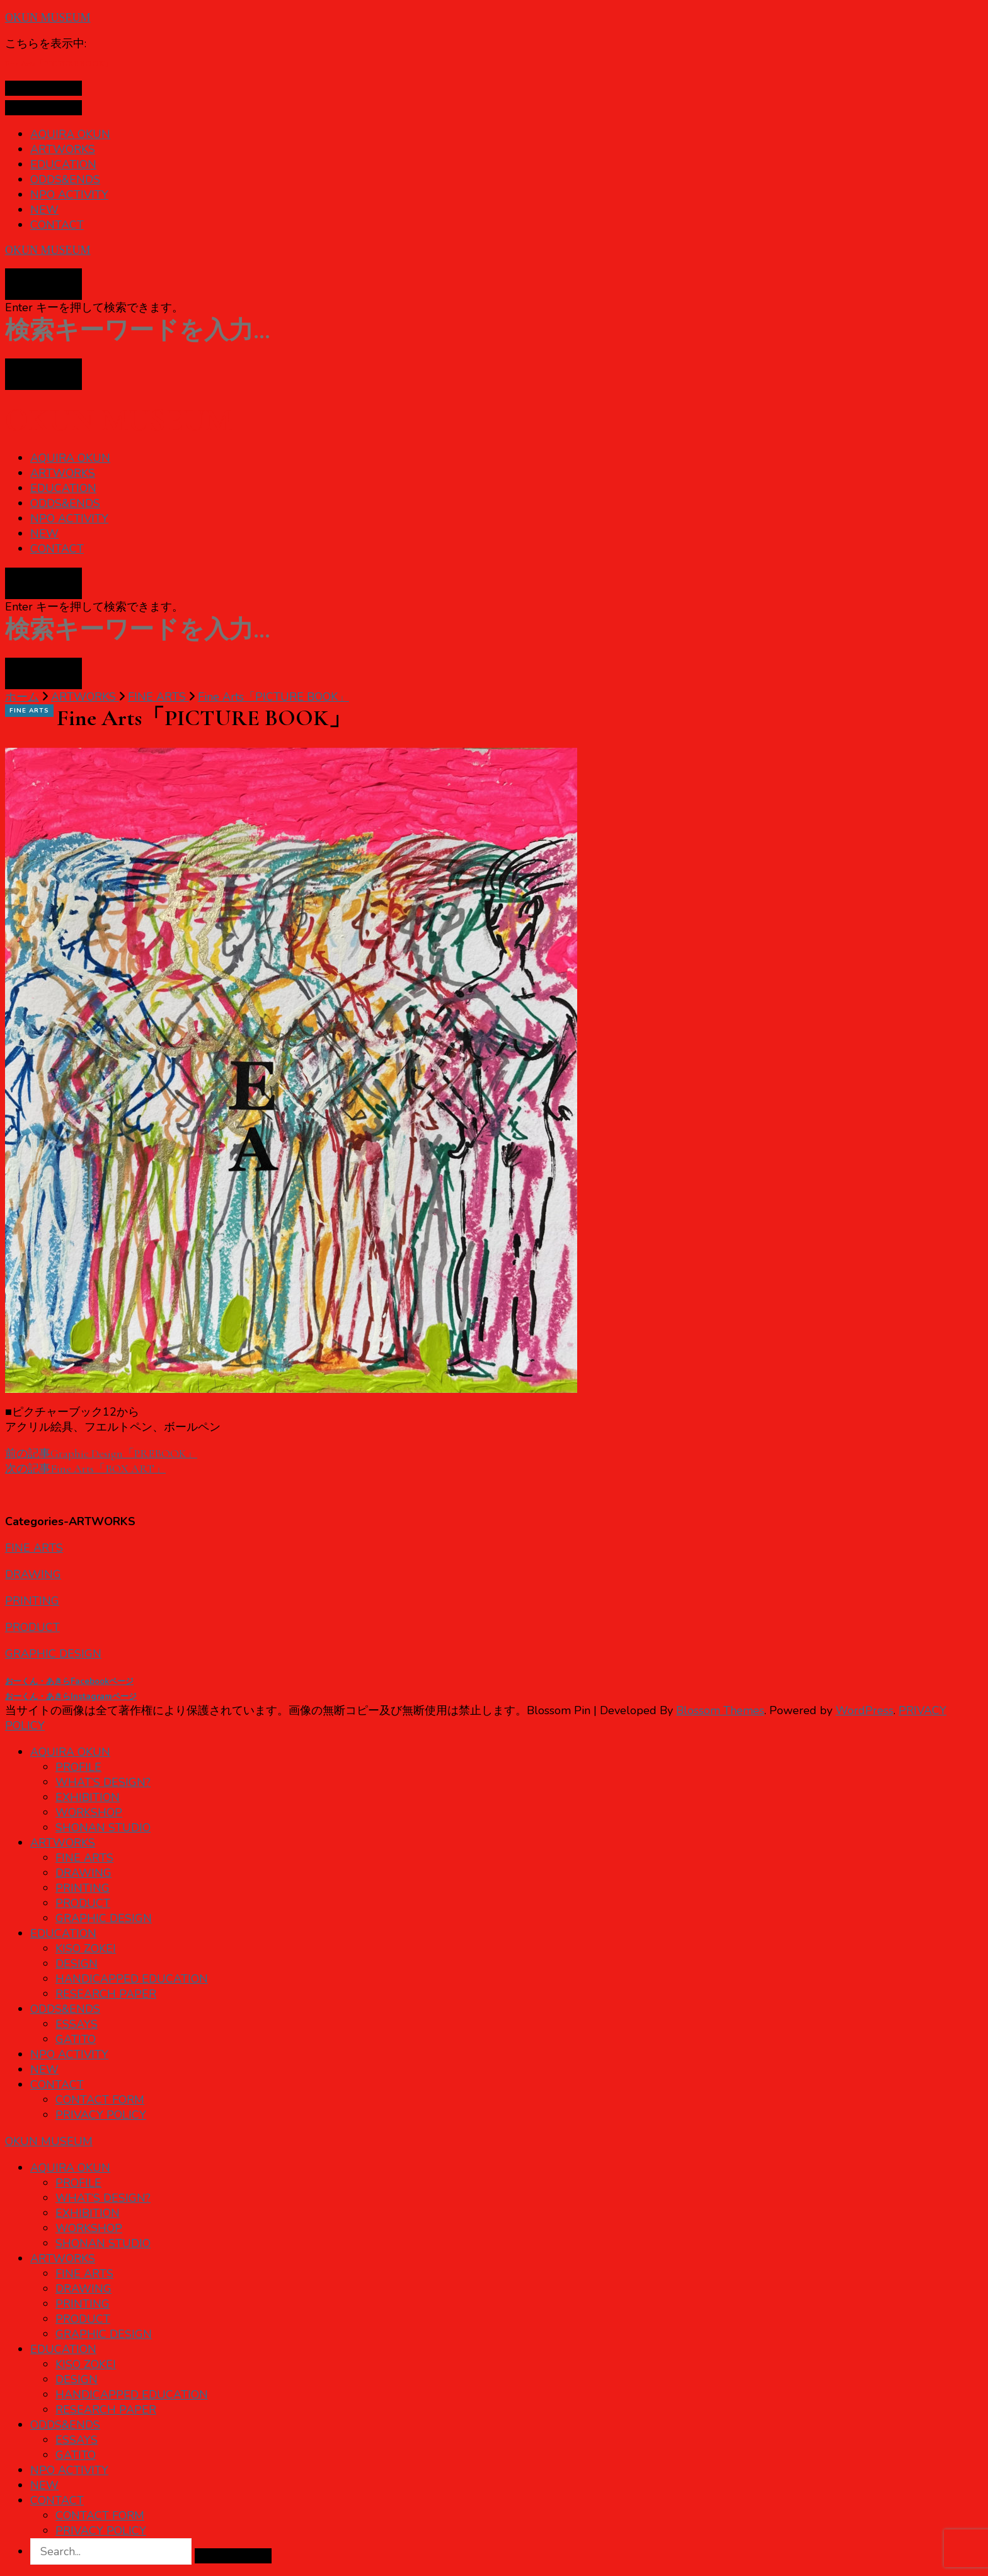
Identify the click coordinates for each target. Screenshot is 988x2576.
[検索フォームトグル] (43, 284)
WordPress (864, 1710)
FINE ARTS (29, 710)
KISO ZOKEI (85, 1948)
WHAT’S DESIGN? (103, 1782)
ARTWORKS (62, 149)
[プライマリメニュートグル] (43, 88)
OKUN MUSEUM (48, 17)
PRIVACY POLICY (100, 2114)
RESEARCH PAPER (105, 1993)
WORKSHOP (88, 1812)
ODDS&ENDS (65, 179)
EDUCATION (63, 164)
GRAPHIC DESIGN (53, 1653)
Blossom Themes (720, 1710)
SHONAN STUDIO (103, 1827)
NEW (44, 209)
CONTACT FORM (99, 2099)
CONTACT (57, 224)
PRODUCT (32, 1627)
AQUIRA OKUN (70, 134)
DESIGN (76, 1963)
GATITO (75, 2039)
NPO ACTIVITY (69, 194)
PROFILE (78, 1767)
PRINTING (32, 1600)
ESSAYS (76, 2024)
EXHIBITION (87, 1797)
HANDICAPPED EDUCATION (131, 1978)
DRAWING (33, 1574)
